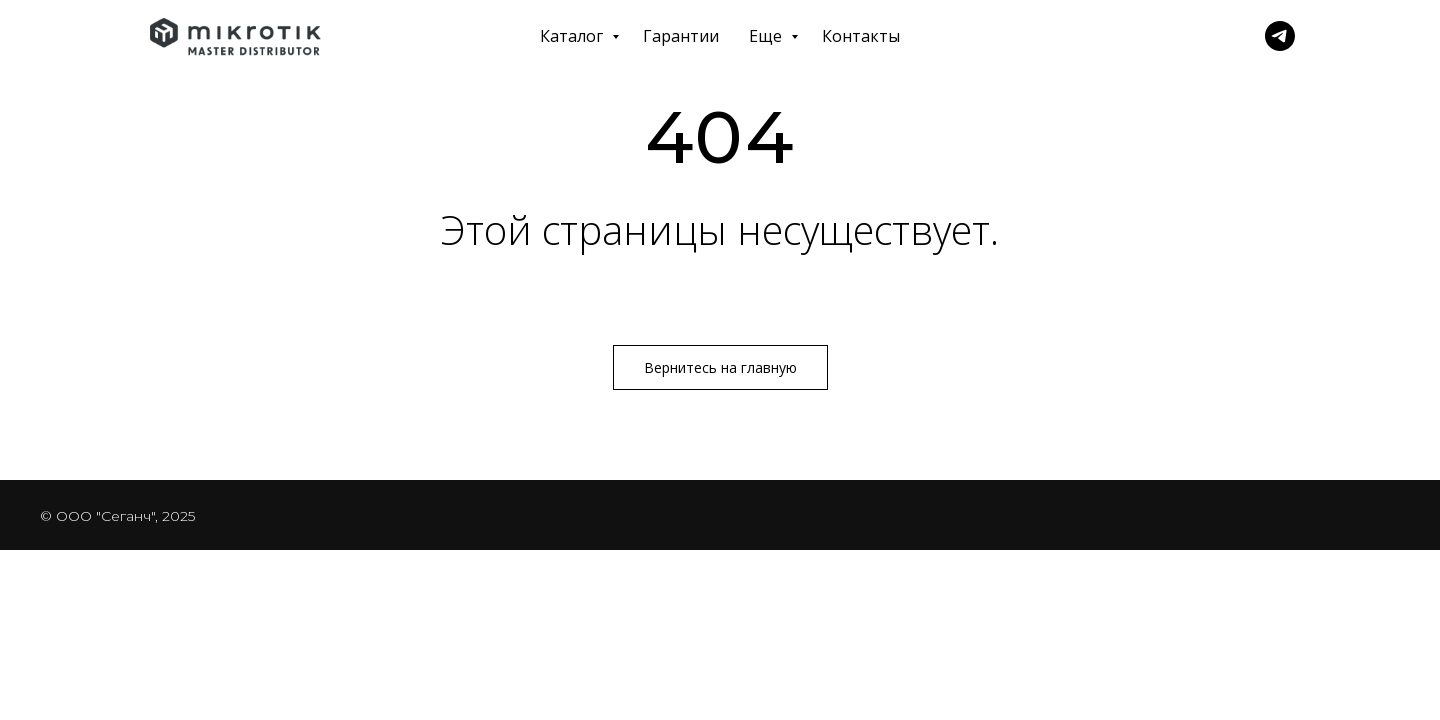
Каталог (573, 36)
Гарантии (681, 36)
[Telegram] (1280, 36)
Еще (767, 36)
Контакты (861, 36)
